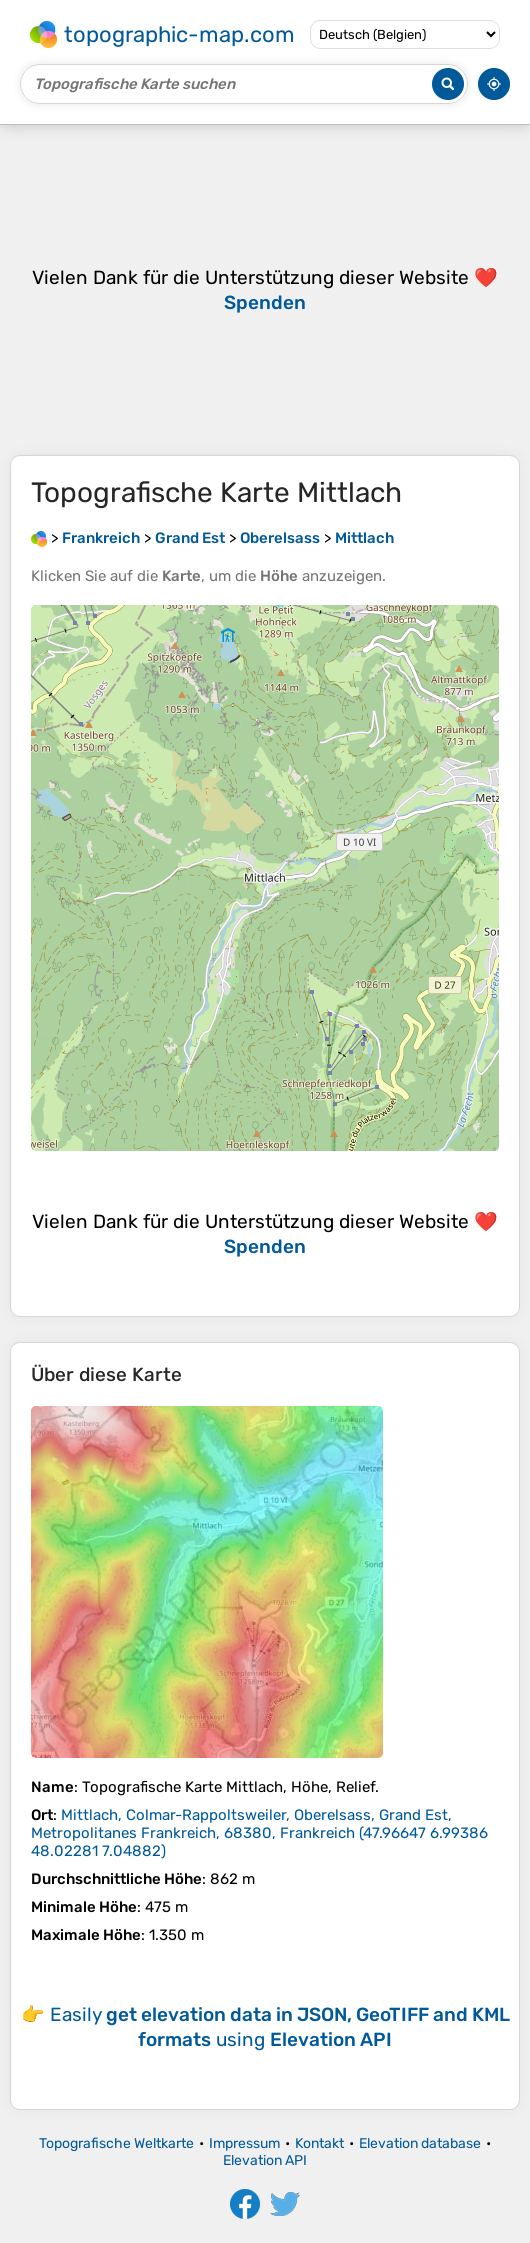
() (259, 1833)
